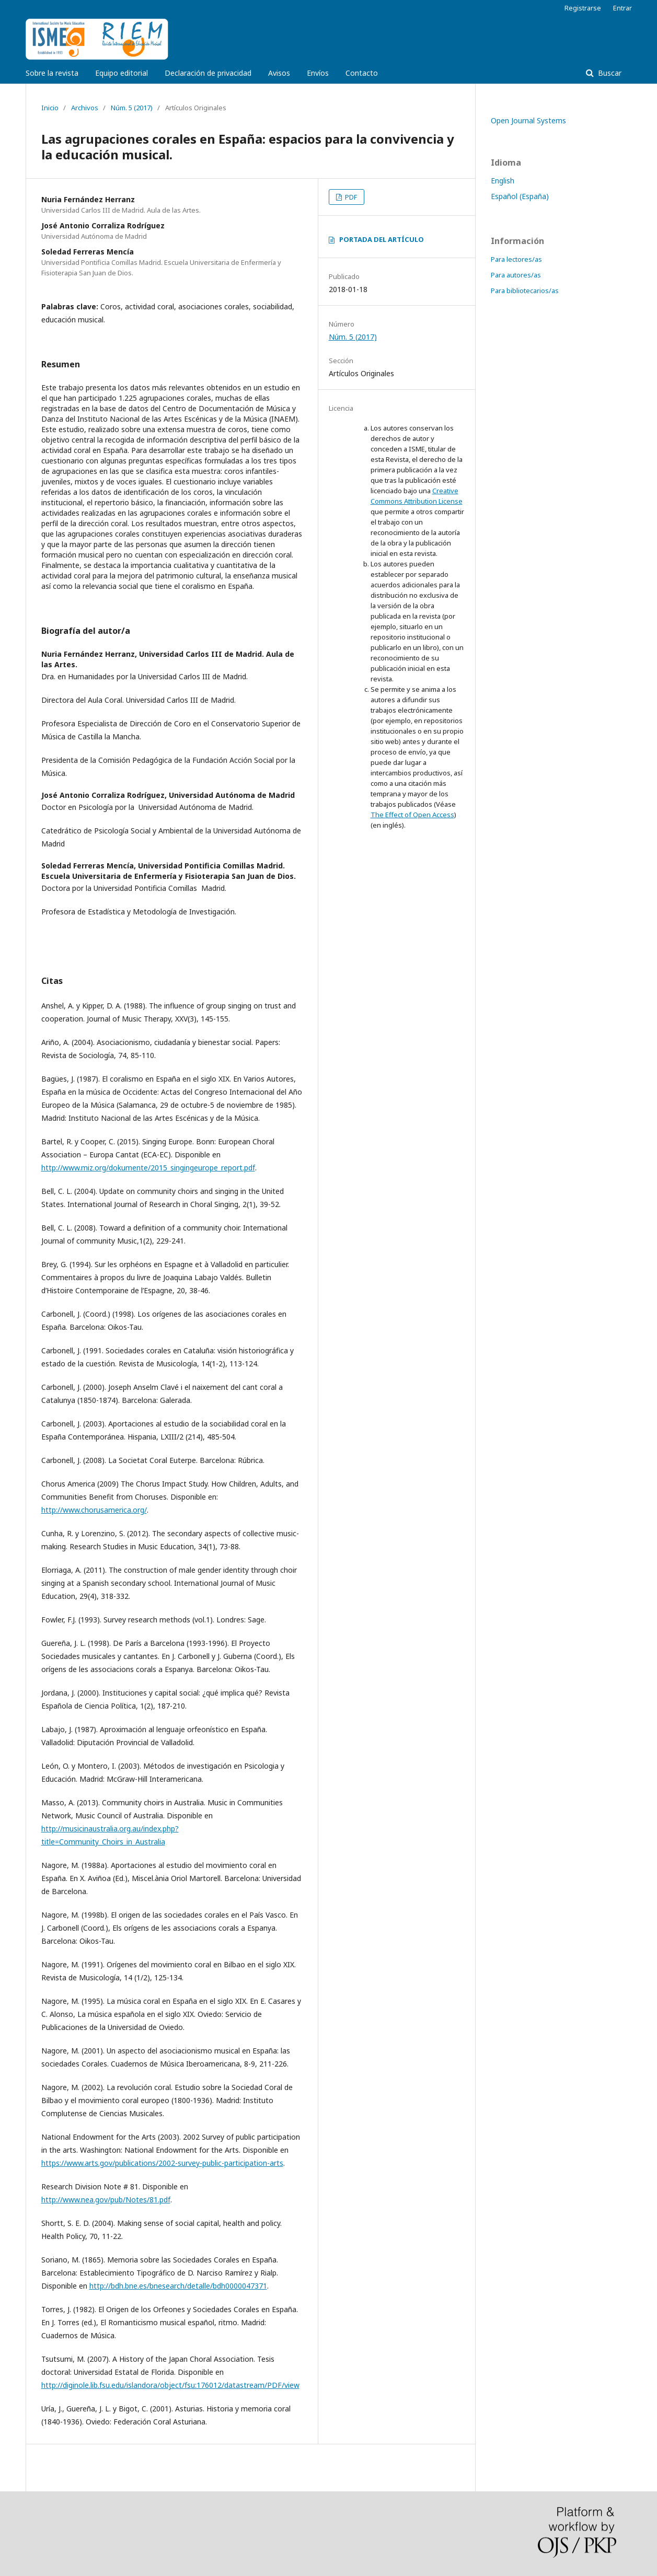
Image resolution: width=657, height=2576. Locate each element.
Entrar (622, 8)
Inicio (50, 107)
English (502, 180)
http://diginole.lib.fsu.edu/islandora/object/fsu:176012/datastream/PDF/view (170, 2385)
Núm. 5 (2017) (132, 107)
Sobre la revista (52, 73)
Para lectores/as (516, 259)
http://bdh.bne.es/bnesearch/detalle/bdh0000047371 (178, 2286)
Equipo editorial (121, 73)
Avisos (279, 73)
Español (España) (520, 196)
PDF (350, 197)
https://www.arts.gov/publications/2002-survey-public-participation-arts (162, 2163)
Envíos (318, 73)
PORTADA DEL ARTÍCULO (381, 239)
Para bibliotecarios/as (525, 290)
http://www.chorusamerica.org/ (94, 1510)
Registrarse (582, 8)
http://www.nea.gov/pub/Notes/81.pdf (105, 2199)
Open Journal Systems (528, 120)
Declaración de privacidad (208, 73)
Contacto (361, 73)
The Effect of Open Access (412, 814)
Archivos (84, 107)
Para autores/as (516, 275)
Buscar (608, 73)
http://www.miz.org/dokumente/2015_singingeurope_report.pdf (148, 1168)
